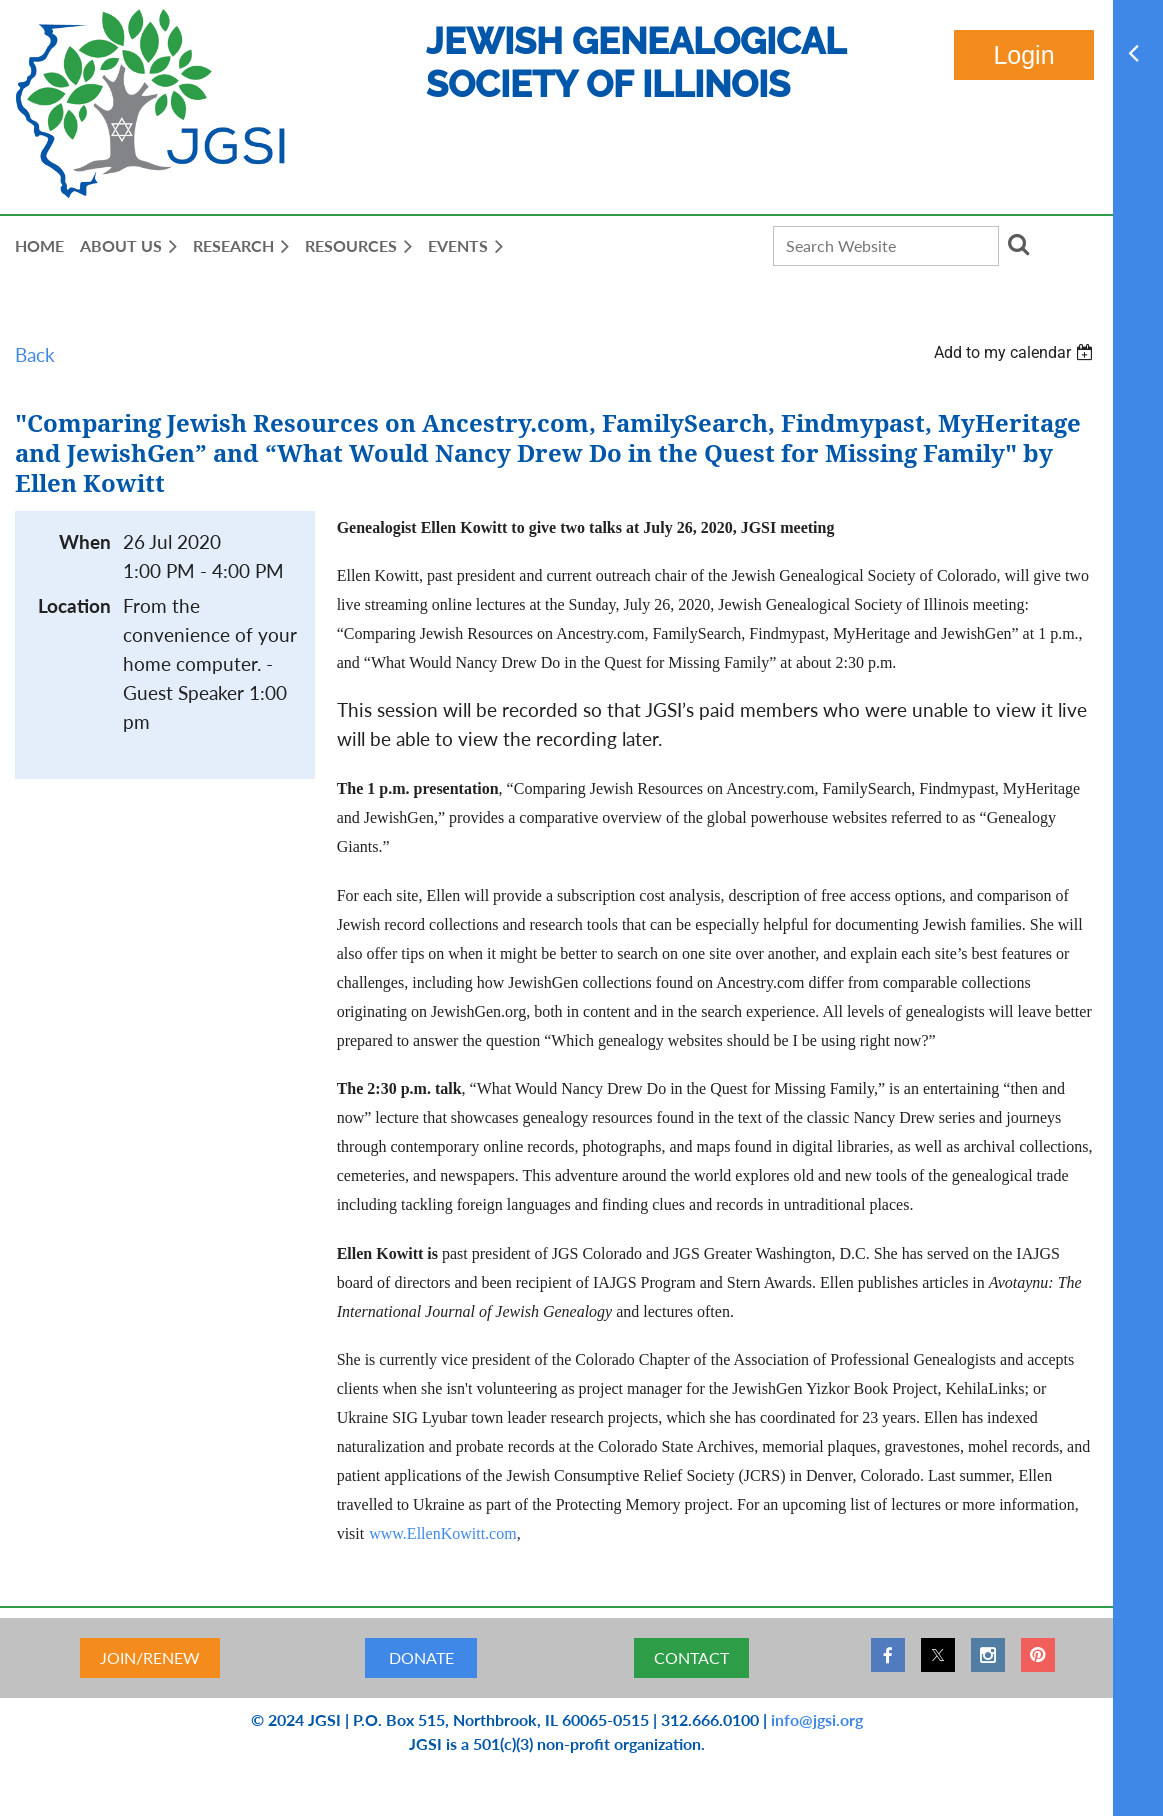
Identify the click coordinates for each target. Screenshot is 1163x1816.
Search (1018, 244)
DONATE (421, 1657)
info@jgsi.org (817, 1719)
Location (74, 605)
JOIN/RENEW (150, 1657)
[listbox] (1016, 352)
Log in (1024, 55)
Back (35, 354)
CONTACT (691, 1657)
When (85, 541)
